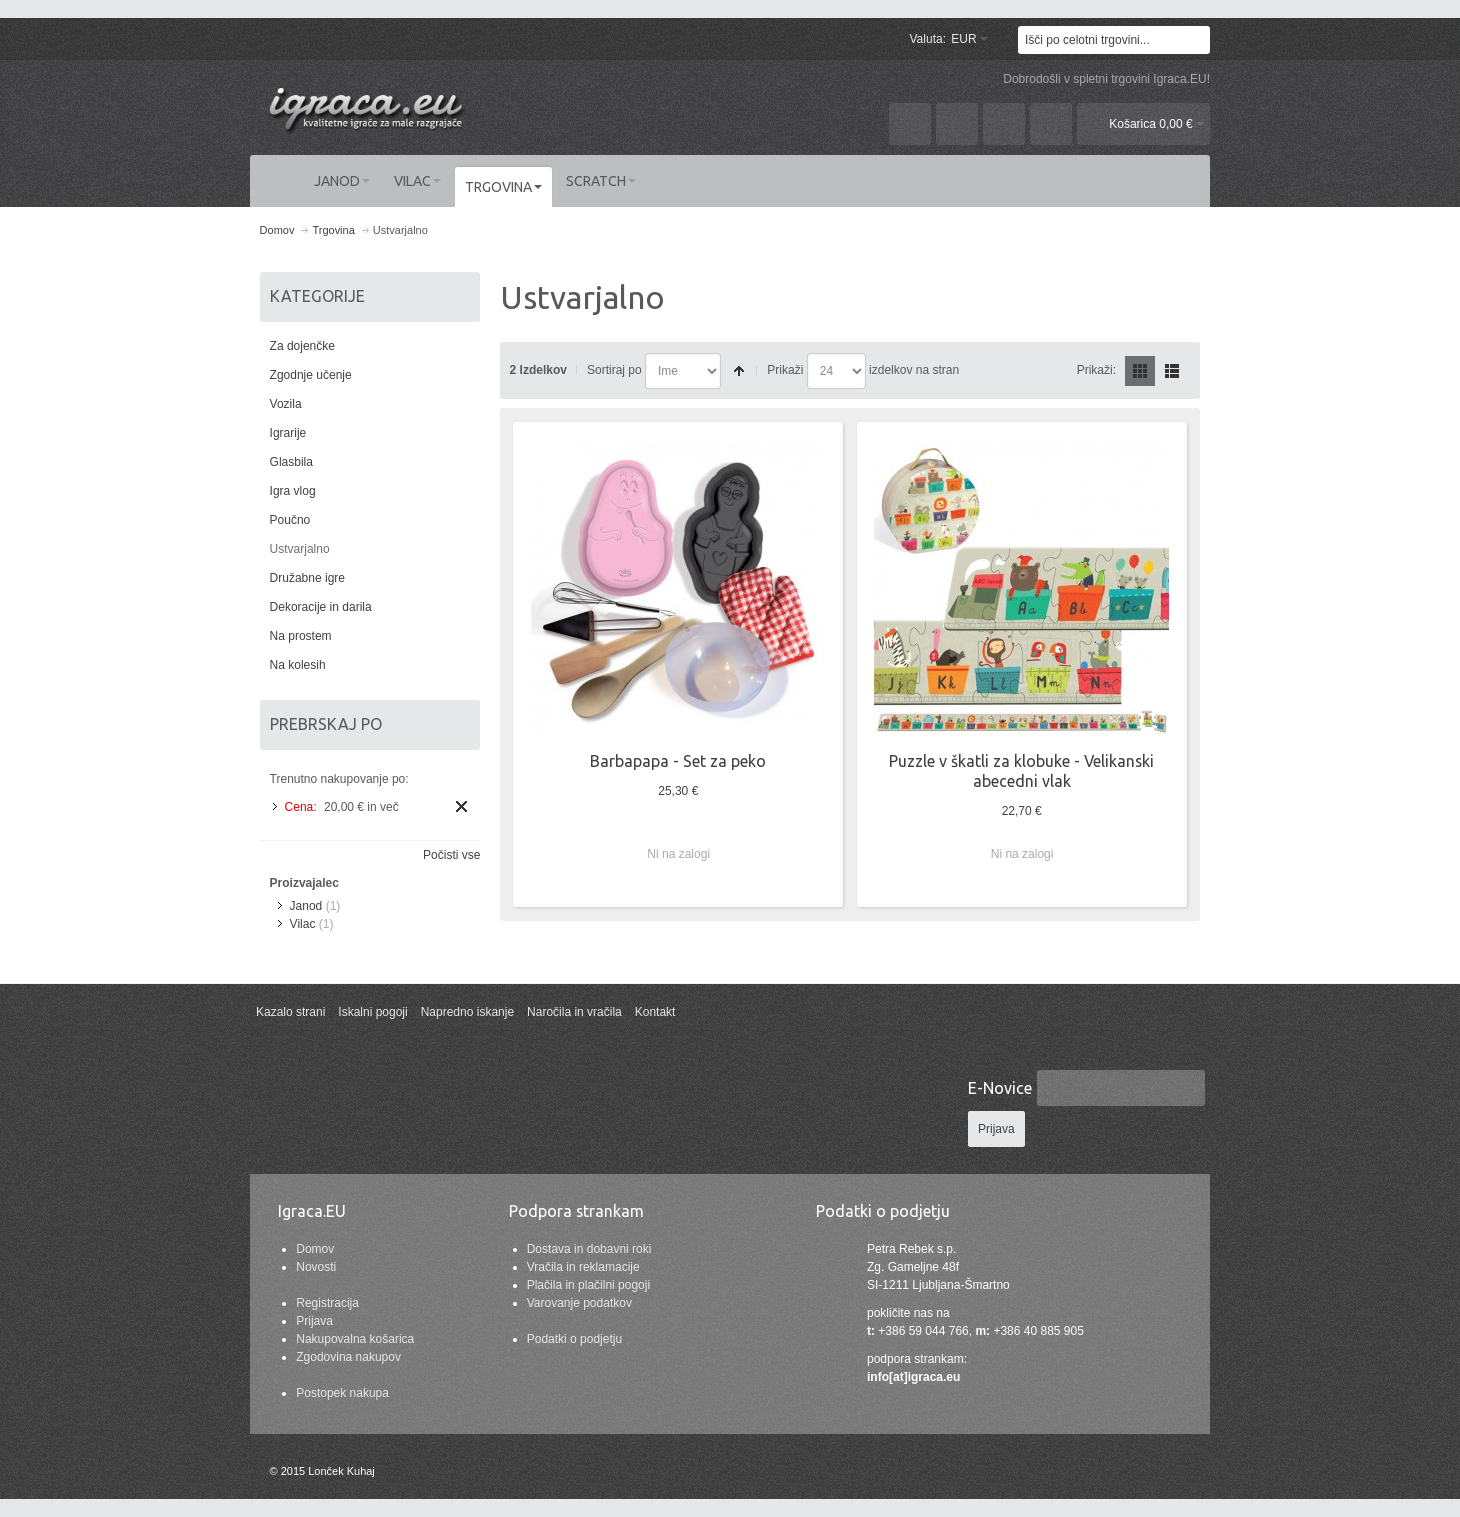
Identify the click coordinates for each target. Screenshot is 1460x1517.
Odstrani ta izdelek (461, 806)
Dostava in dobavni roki (589, 1249)
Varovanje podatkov (579, 1303)
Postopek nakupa (342, 1393)
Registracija (327, 1303)
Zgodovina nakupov (348, 1357)
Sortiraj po (614, 370)
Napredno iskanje (467, 1012)
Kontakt (655, 1012)
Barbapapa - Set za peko (678, 761)
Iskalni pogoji (372, 1012)
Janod (306, 906)
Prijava (314, 1321)
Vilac (303, 924)
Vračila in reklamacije (583, 1267)
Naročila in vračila (574, 1012)
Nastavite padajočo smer (739, 371)
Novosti (316, 1267)
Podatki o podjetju (574, 1339)
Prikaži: (1096, 370)
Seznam (1172, 371)
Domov (315, 1249)
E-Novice (1000, 1088)
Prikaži (785, 370)
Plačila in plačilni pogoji (588, 1285)
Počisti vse (451, 855)
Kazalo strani (290, 1012)
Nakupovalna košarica (355, 1339)
